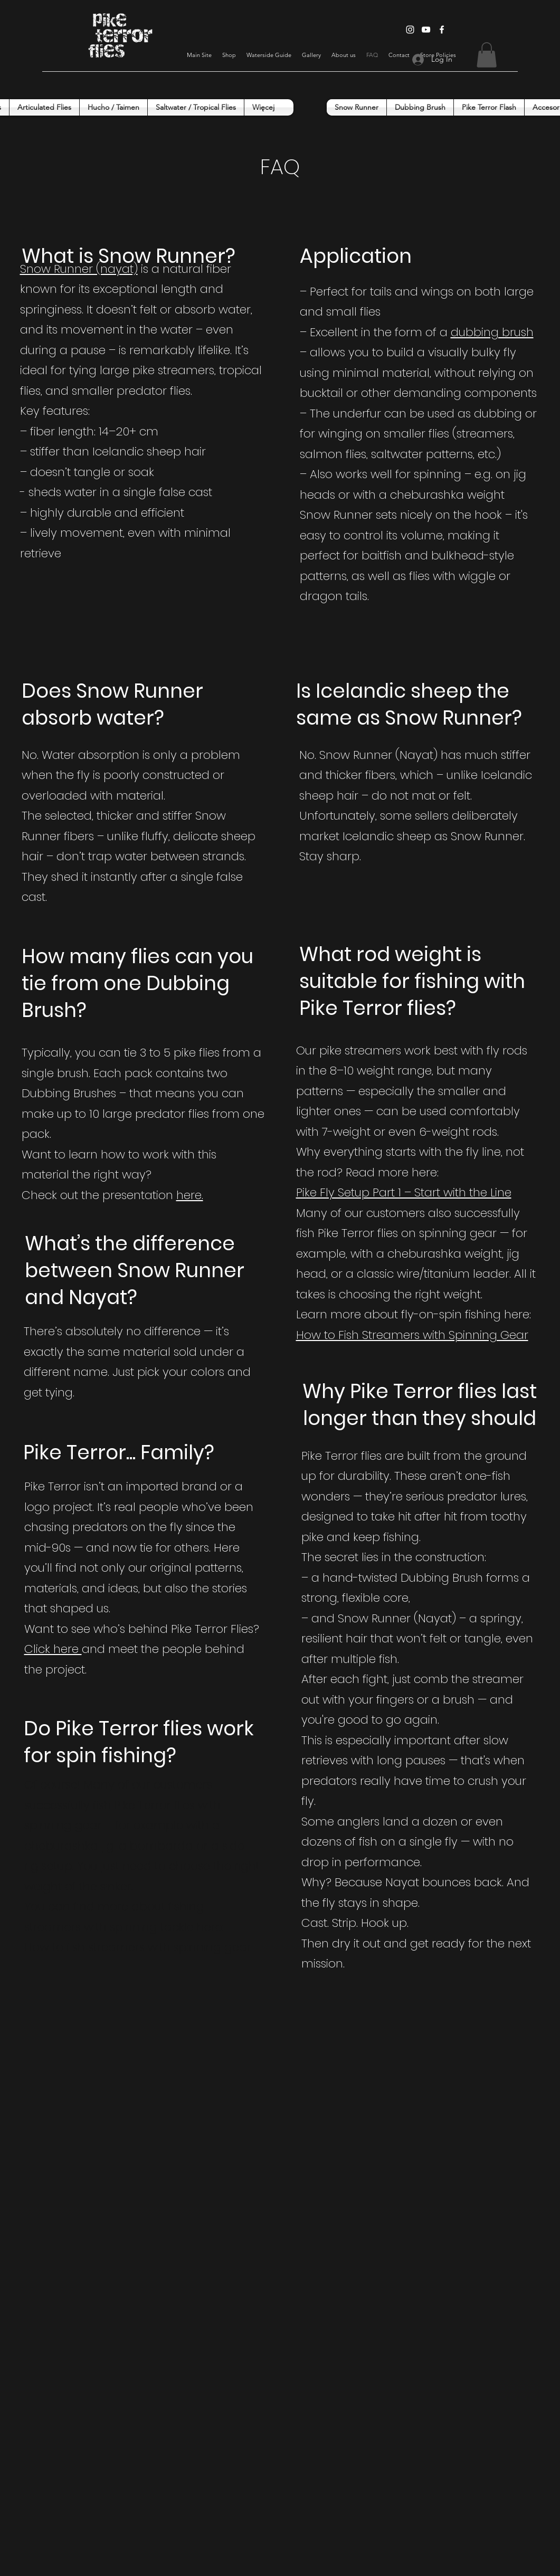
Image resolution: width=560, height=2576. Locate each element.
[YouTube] (426, 29)
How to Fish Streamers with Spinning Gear (412, 1335)
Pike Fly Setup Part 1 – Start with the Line (403, 1192)
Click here (53, 1649)
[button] (486, 55)
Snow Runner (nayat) (79, 269)
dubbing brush (492, 332)
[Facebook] (441, 29)
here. (189, 1195)
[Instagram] (410, 29)
